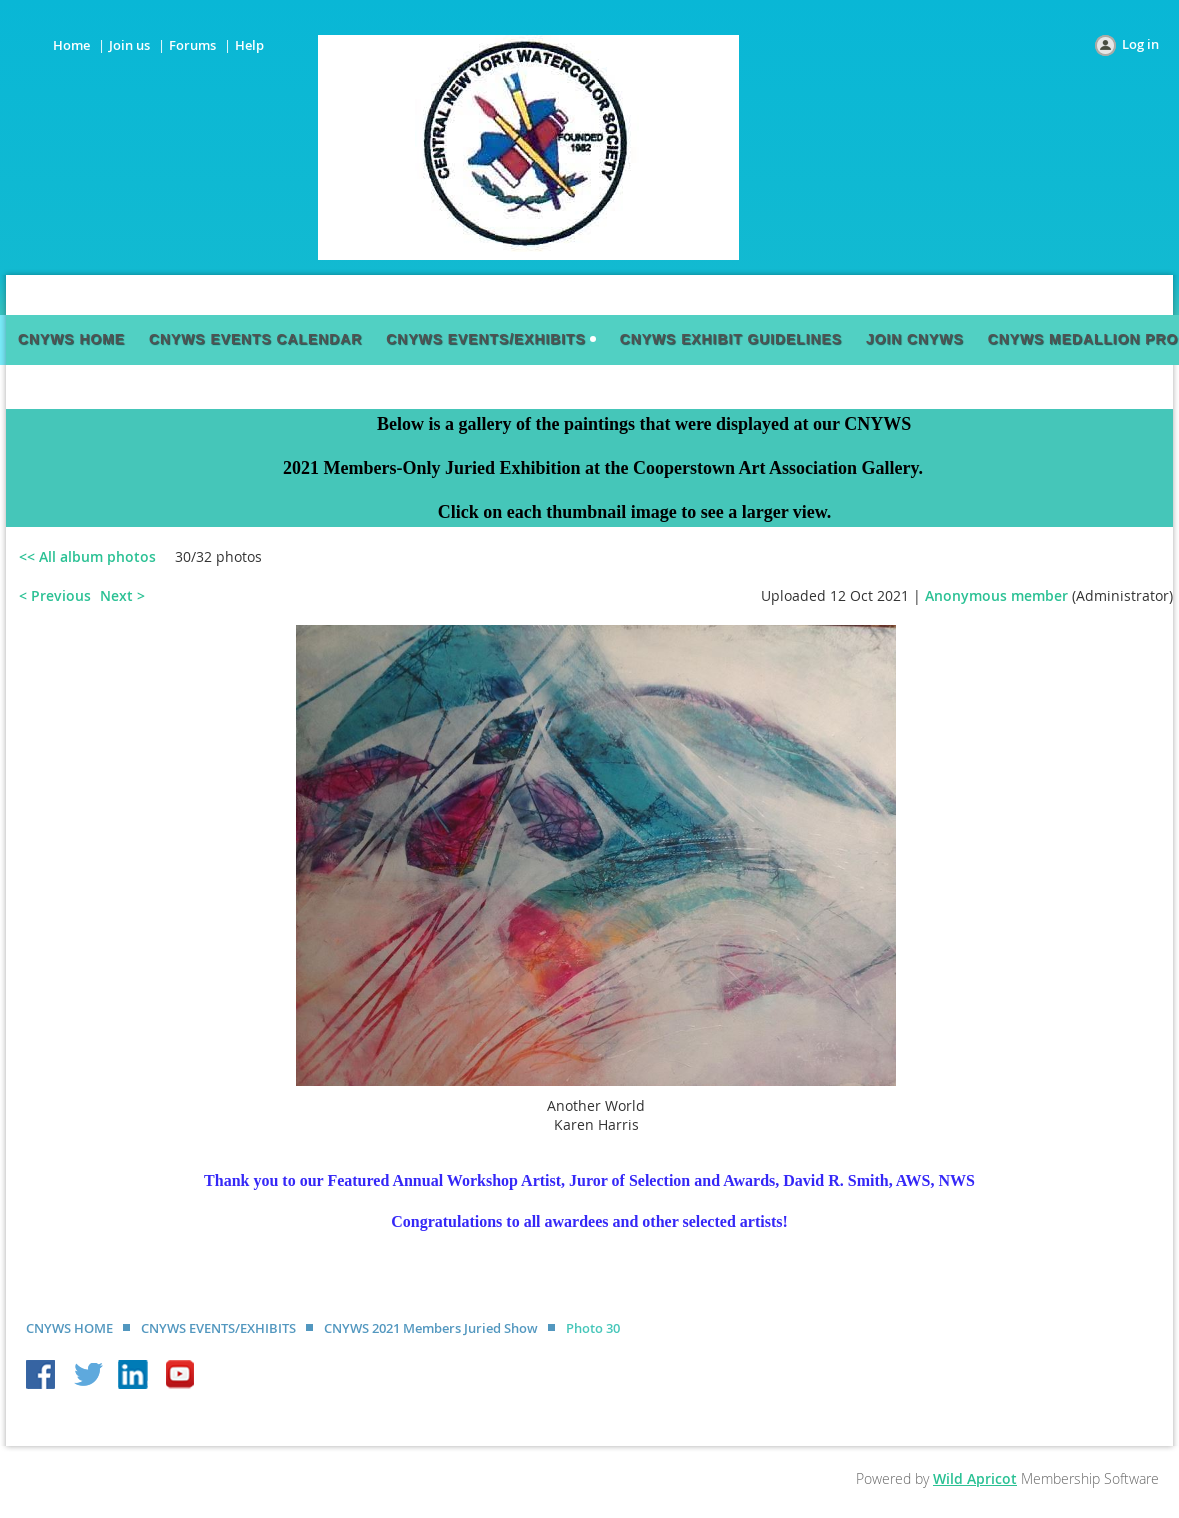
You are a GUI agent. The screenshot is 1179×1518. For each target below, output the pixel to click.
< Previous (55, 595)
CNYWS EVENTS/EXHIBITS (218, 1328)
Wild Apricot (975, 1478)
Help (249, 45)
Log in (1140, 44)
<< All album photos (87, 556)
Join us (129, 45)
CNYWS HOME (69, 1328)
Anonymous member (996, 595)
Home (71, 45)
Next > (122, 595)
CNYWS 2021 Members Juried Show (431, 1328)
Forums (192, 45)
